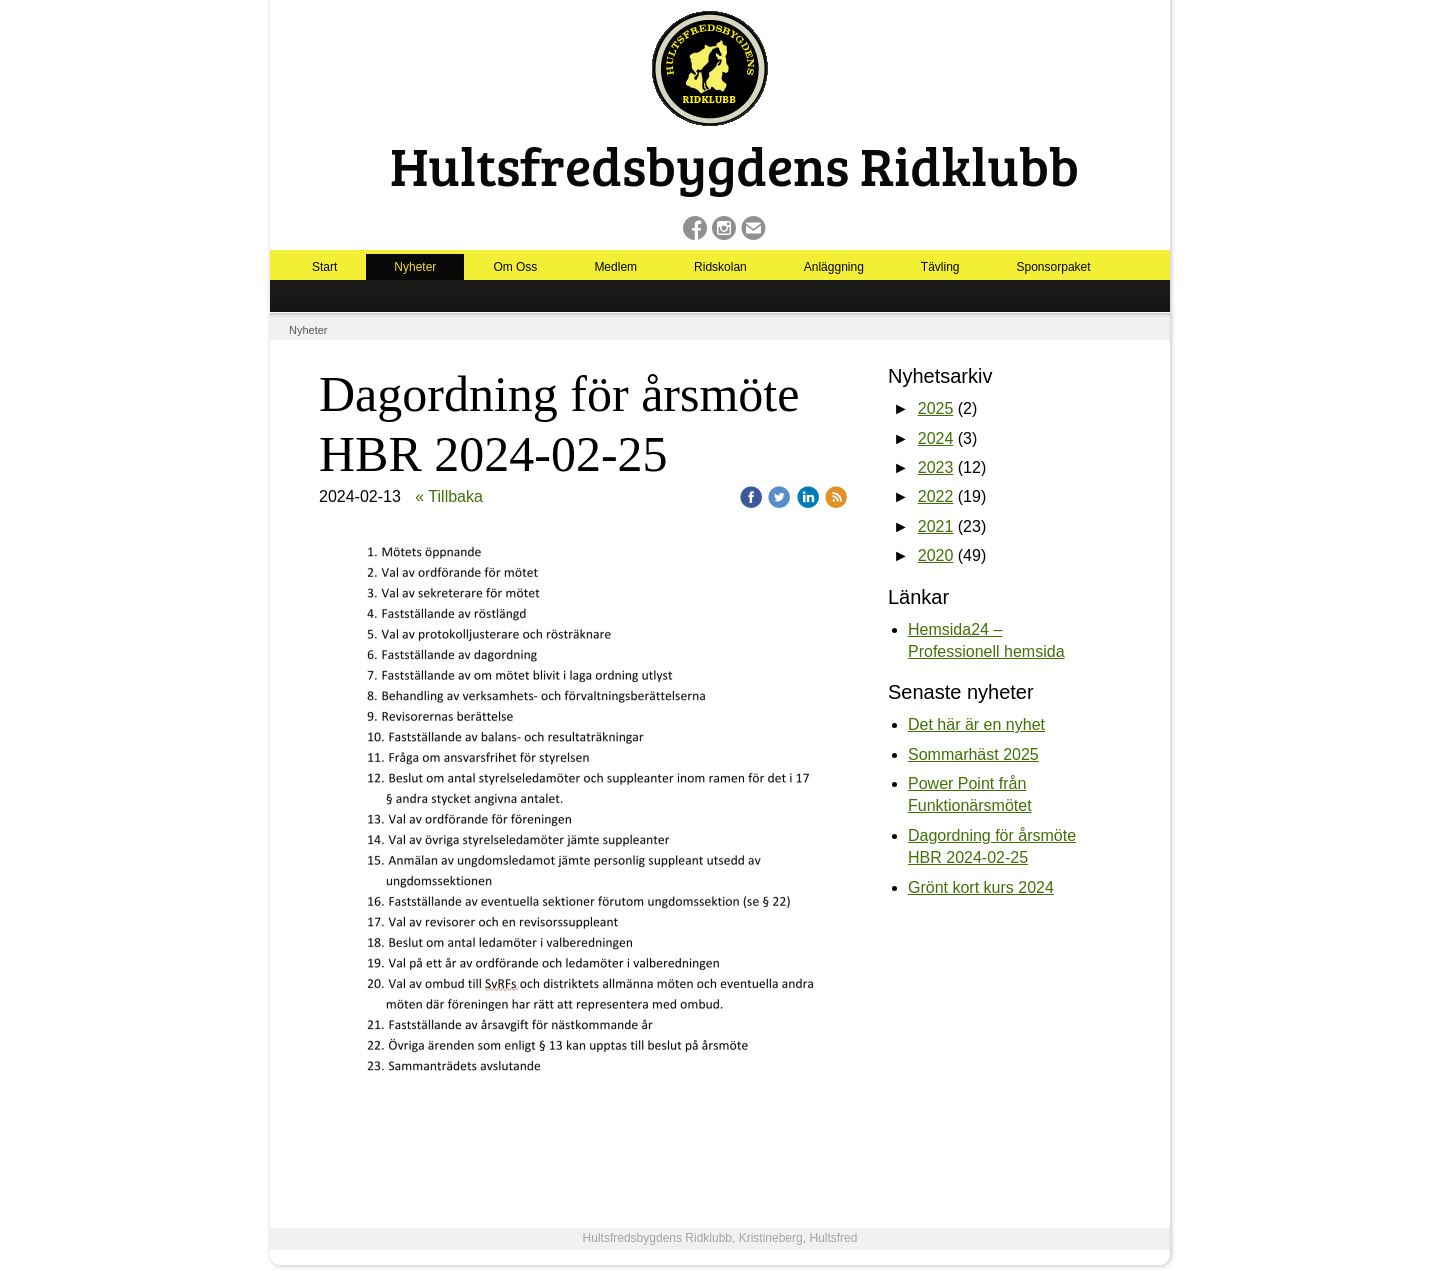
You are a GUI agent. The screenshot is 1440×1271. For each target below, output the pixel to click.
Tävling (940, 267)
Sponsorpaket (1054, 267)
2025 (936, 408)
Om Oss (515, 267)
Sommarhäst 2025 (973, 754)
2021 (936, 526)
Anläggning (834, 267)
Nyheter (415, 267)
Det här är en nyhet (976, 724)
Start (324, 267)
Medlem (615, 267)
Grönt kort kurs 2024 (981, 887)
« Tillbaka (449, 496)
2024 (936, 438)
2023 (936, 467)
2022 (936, 496)
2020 (936, 555)
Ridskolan (720, 267)
